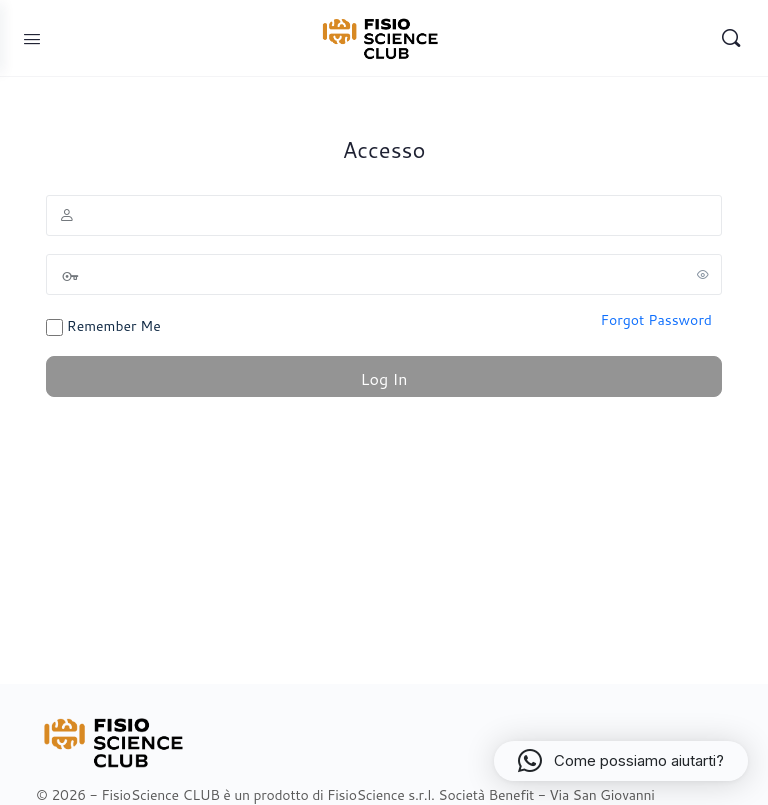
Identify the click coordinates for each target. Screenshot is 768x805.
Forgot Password (656, 320)
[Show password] (703, 274)
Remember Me (103, 326)
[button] (621, 761)
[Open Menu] (32, 38)
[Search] (731, 38)
